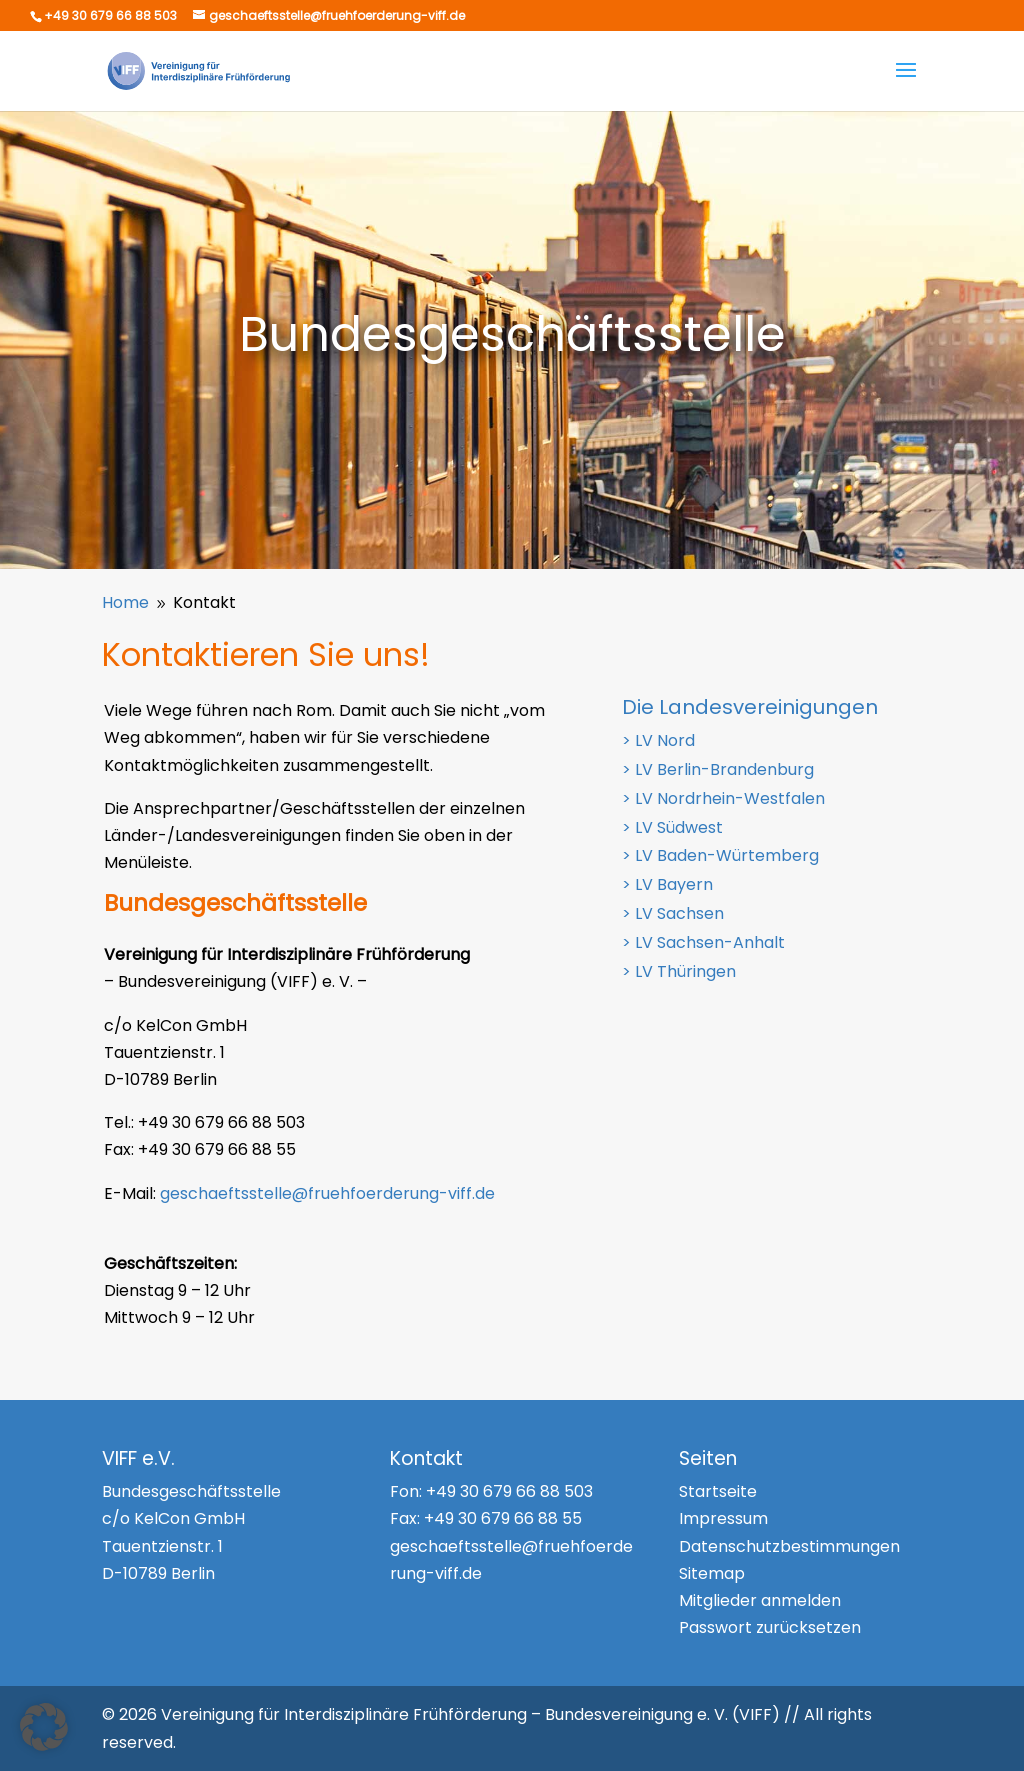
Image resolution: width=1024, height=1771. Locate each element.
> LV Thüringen (679, 971)
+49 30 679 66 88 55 (503, 1518)
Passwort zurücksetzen (770, 1627)
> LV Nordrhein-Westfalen (723, 798)
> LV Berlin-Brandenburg (718, 769)
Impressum (723, 1518)
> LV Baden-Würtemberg (720, 855)
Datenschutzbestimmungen (789, 1546)
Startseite (718, 1491)
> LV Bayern (667, 884)
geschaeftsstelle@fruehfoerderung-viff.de (327, 1193)
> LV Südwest (672, 827)
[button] (44, 1727)
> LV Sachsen (673, 913)
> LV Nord (658, 740)
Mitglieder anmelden (760, 1600)
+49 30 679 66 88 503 (509, 1491)
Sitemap (712, 1573)
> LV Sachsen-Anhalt (703, 942)
